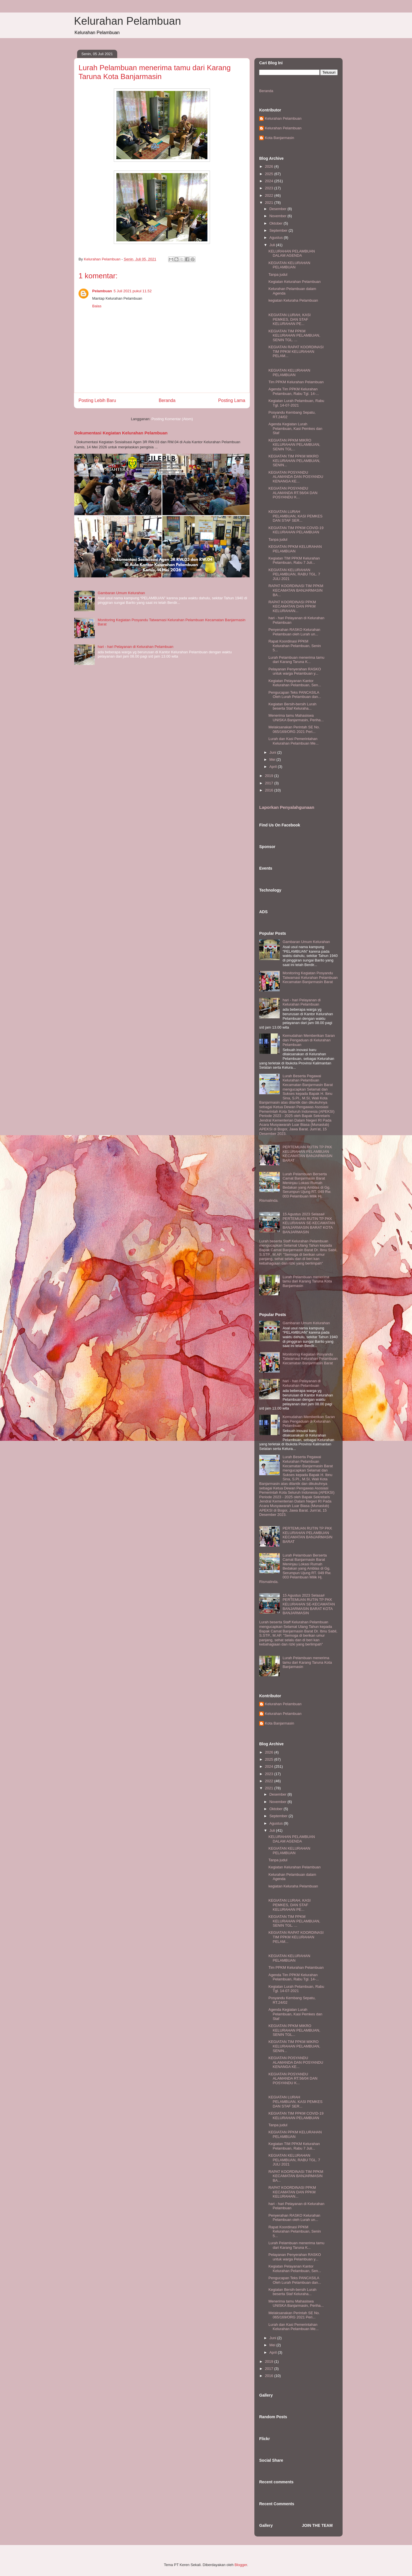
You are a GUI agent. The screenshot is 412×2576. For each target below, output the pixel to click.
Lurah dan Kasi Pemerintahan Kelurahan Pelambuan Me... (293, 741)
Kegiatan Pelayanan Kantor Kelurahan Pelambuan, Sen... (294, 683)
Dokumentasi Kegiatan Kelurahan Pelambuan (121, 432)
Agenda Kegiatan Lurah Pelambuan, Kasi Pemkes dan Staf (295, 428)
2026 (269, 166)
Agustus (276, 237)
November (278, 216)
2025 (269, 174)
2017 (269, 783)
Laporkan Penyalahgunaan (286, 807)
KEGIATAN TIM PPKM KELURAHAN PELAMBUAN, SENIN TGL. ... (294, 335)
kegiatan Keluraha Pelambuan (293, 300)
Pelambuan (102, 291)
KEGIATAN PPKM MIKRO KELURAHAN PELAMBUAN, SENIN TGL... (294, 444)
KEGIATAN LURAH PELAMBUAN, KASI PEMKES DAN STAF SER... (295, 516)
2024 (269, 181)
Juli (272, 245)
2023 (269, 188)
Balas (97, 306)
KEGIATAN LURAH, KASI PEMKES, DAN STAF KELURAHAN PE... (289, 319)
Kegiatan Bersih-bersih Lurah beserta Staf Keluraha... (292, 706)
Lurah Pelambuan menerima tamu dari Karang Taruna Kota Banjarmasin (307, 1281)
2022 (269, 195)
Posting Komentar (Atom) (172, 419)
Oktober (276, 223)
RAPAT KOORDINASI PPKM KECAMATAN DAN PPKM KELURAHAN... (292, 606)
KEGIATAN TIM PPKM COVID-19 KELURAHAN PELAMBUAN (296, 530)
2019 (269, 776)
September (279, 230)
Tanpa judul (277, 274)
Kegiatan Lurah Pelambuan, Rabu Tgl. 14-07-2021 (296, 403)
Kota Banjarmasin (279, 138)
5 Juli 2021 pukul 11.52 (133, 291)
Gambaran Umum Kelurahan (121, 593)
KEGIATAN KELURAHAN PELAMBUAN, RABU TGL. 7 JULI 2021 (294, 574)
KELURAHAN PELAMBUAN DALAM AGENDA (291, 253)
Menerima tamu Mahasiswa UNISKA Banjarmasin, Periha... (296, 717)
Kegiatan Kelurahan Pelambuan (294, 281)
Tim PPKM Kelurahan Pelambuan (296, 382)
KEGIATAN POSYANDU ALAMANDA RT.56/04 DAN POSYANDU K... (292, 492)
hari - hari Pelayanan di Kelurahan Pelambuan (135, 646)
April (273, 766)
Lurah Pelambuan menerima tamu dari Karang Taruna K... (296, 659)
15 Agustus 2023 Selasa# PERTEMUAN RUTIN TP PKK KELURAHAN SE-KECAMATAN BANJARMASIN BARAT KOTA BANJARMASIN (309, 1223)
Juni (273, 752)
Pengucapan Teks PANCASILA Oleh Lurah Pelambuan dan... (294, 694)
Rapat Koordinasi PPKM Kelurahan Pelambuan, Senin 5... (294, 645)
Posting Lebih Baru (97, 400)
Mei (273, 759)
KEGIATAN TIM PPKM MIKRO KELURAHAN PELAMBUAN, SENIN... (294, 460)
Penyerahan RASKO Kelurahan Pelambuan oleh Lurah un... (294, 631)
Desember (278, 209)
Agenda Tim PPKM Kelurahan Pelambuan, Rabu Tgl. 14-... (293, 391)
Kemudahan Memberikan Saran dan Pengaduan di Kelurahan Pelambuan (309, 1039)
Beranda (167, 400)
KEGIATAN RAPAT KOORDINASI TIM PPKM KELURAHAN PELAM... (296, 351)
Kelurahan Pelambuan (127, 21)
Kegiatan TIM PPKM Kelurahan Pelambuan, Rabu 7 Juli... (294, 560)
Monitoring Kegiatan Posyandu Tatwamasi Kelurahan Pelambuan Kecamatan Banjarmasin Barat (310, 977)
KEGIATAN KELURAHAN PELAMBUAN (289, 265)
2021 (269, 202)
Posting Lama (231, 400)
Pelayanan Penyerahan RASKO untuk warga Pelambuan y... (294, 671)
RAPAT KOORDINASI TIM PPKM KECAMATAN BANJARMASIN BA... (295, 590)
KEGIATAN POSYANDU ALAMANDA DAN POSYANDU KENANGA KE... (295, 476)
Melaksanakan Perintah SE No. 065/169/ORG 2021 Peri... (294, 729)
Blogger (240, 2565)
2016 (269, 790)
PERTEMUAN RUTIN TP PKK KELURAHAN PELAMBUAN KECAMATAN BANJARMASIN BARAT (307, 1153)
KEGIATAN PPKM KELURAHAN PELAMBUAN (295, 548)
